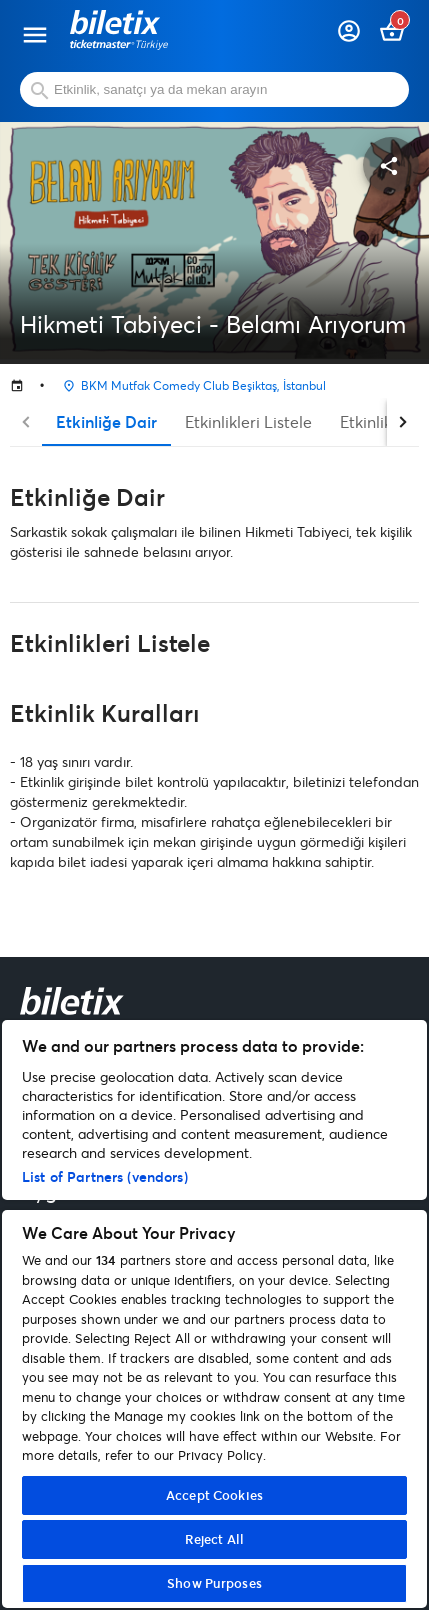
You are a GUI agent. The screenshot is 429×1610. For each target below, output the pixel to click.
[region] (214, 1314)
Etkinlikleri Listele (248, 421)
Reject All (214, 1539)
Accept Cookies (214, 1495)
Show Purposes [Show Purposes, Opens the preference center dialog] (214, 1583)
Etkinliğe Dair (106, 421)
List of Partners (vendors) (105, 1176)
